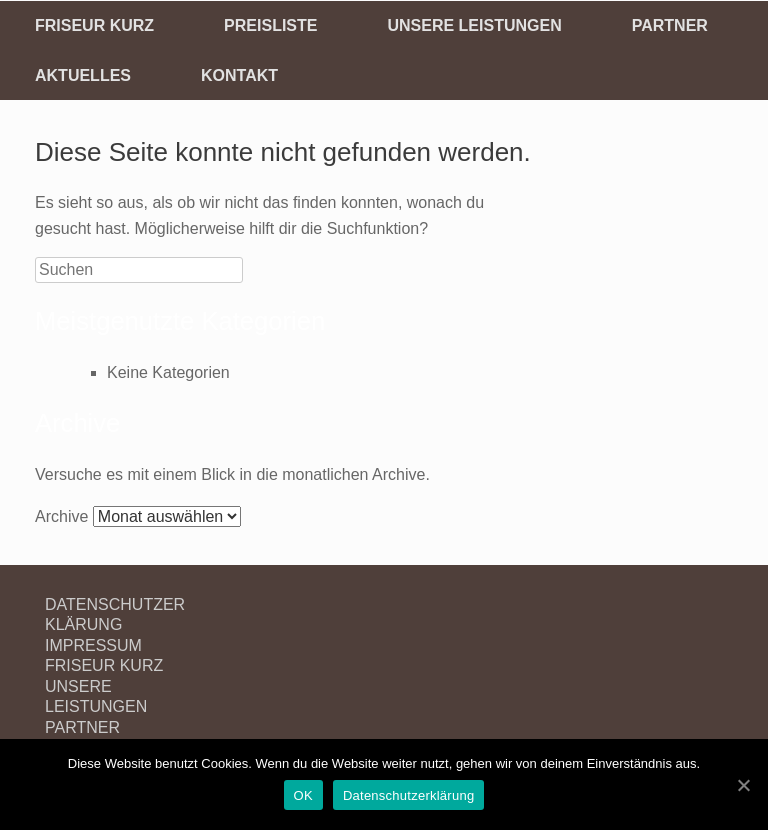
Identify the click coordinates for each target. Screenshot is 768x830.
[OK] (743, 785)
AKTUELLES (83, 75)
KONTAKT (239, 75)
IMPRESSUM (93, 645)
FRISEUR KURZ (94, 25)
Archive (61, 516)
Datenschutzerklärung (408, 795)
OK (303, 795)
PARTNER (670, 25)
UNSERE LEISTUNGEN (474, 25)
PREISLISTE (270, 25)
